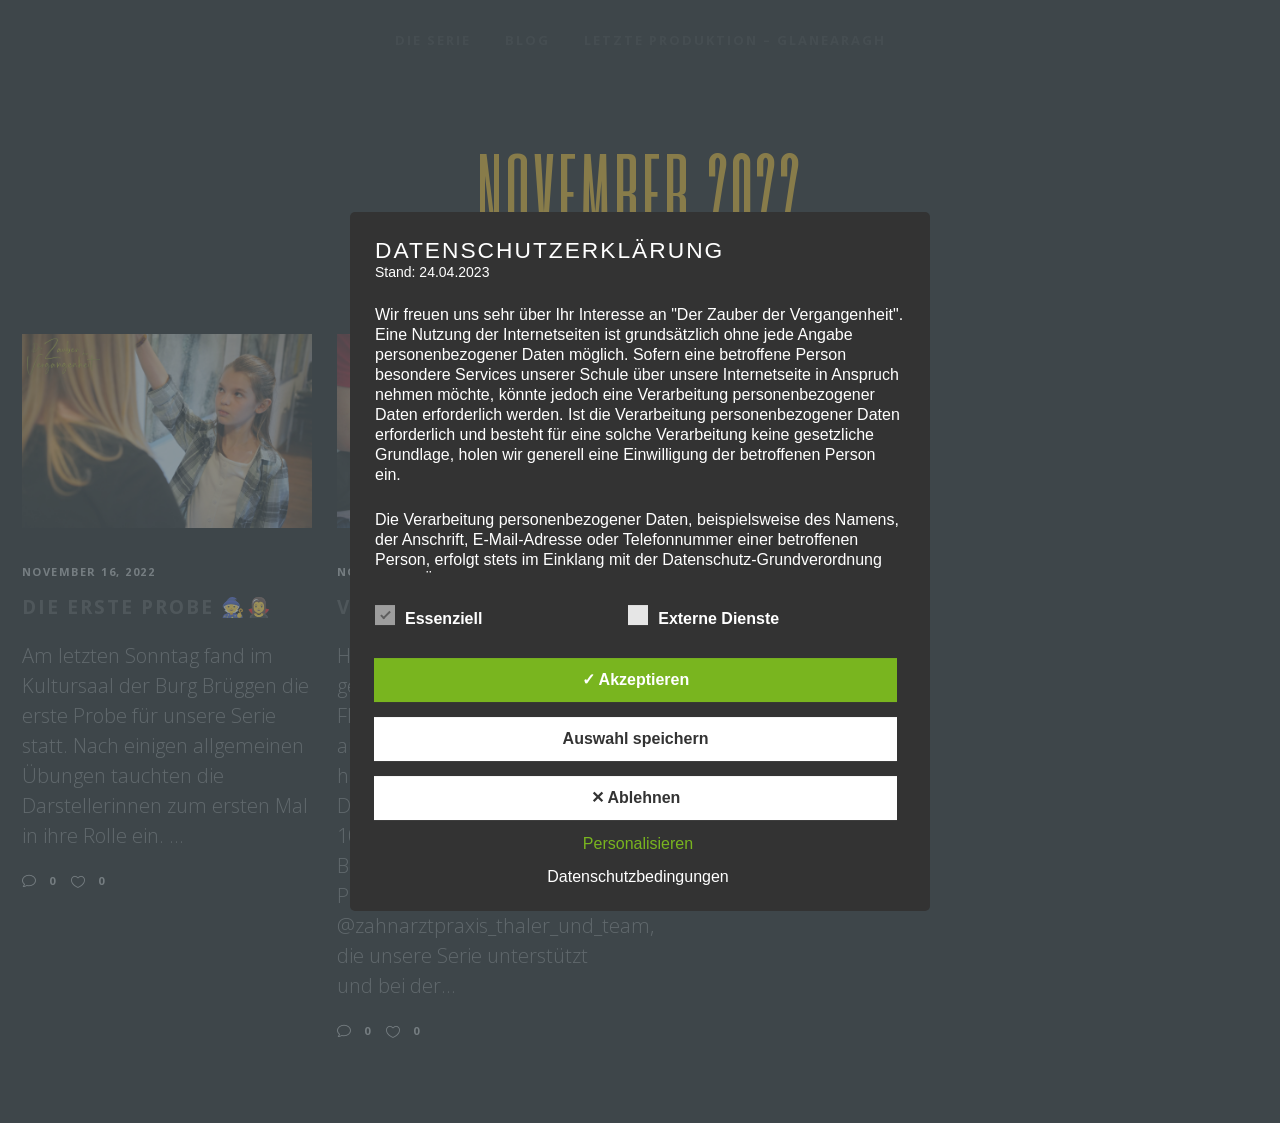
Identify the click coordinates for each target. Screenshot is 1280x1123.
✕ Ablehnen (636, 797)
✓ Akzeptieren (636, 679)
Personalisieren (638, 843)
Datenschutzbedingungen (637, 876)
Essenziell (428, 616)
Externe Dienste (703, 616)
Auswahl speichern (636, 738)
